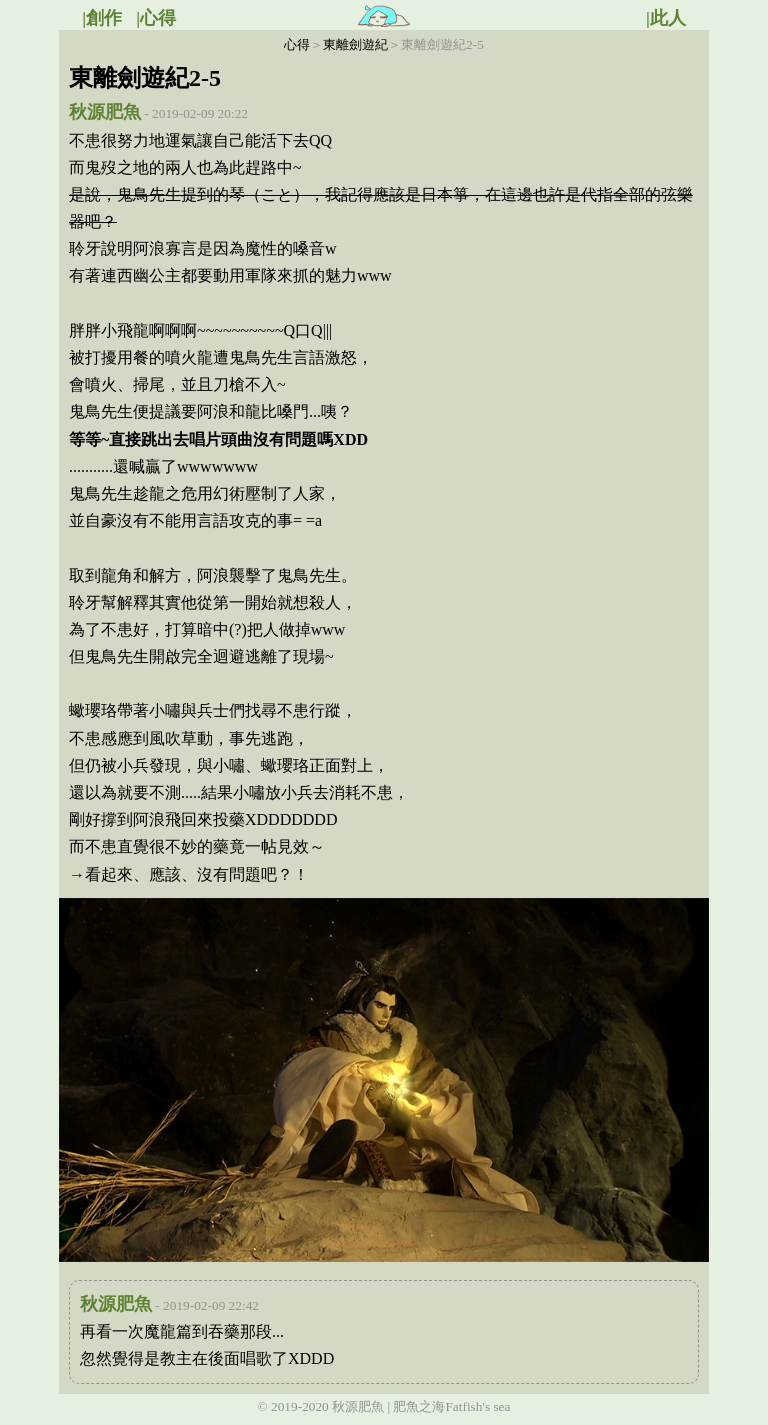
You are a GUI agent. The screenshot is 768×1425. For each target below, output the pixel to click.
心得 (297, 44)
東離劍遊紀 (355, 44)
